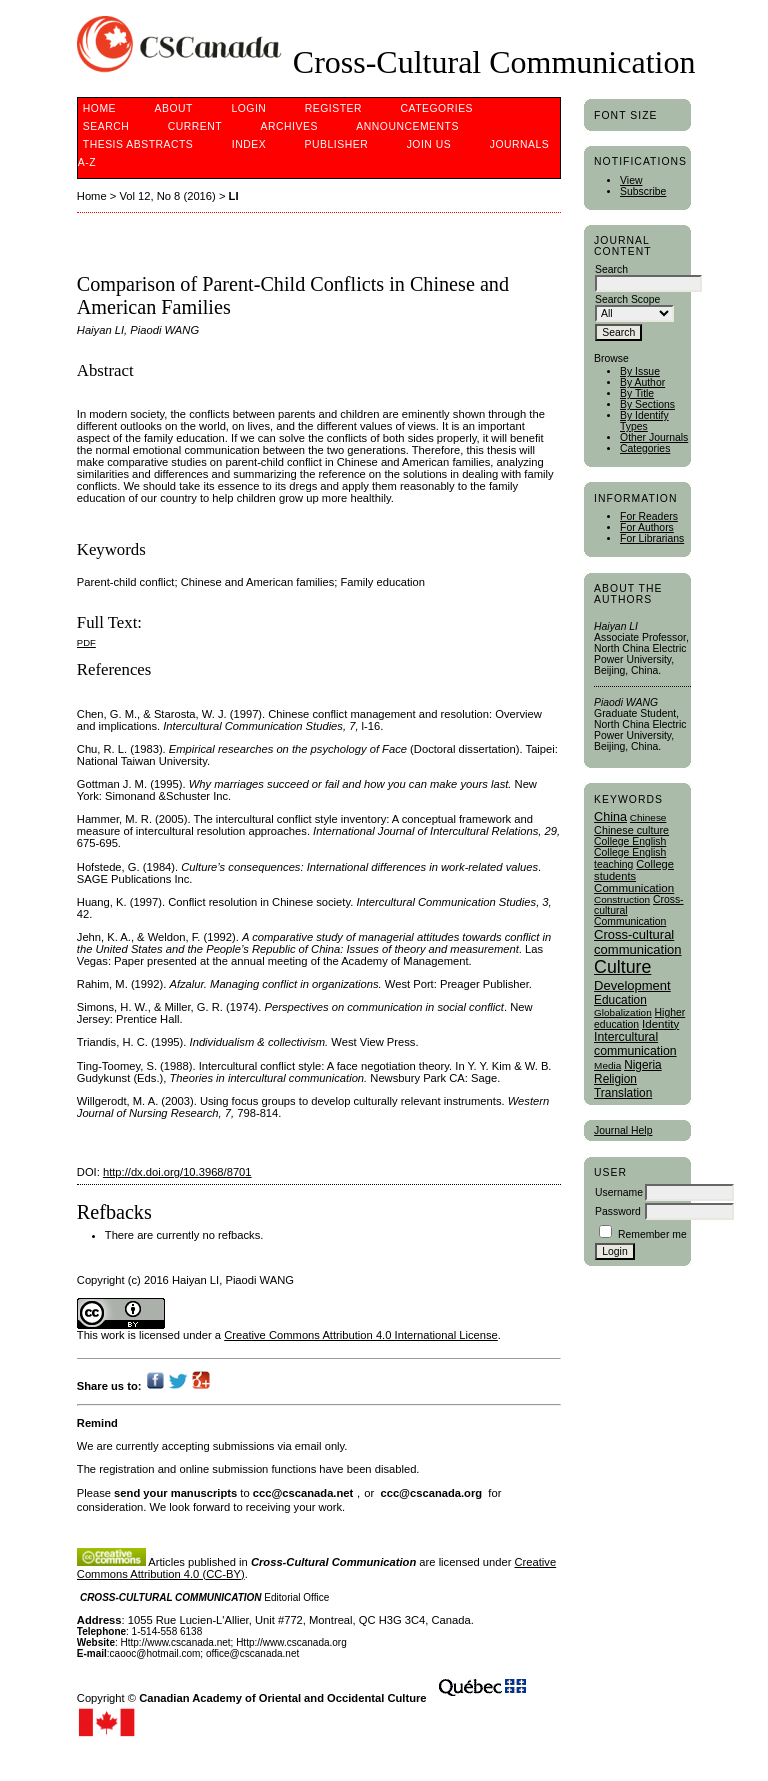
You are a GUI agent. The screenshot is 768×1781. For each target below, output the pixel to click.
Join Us (429, 144)
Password (618, 1211)
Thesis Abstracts (138, 144)
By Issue (640, 371)
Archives (289, 126)
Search (106, 126)
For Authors (647, 527)
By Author (642, 382)
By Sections (647, 404)
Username (619, 1192)
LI (234, 196)
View (631, 180)
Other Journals (654, 437)
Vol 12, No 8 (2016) (167, 196)
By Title (637, 393)
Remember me (652, 1234)
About (174, 108)
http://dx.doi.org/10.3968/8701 (177, 1172)
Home (99, 108)
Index (249, 144)
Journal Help (623, 1130)
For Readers (649, 516)
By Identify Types (644, 421)
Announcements (407, 126)
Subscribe (643, 191)
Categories (645, 448)
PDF (86, 642)
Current (195, 126)
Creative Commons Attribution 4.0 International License (361, 1335)
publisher (337, 144)
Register (333, 108)
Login (248, 108)
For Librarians (652, 538)
